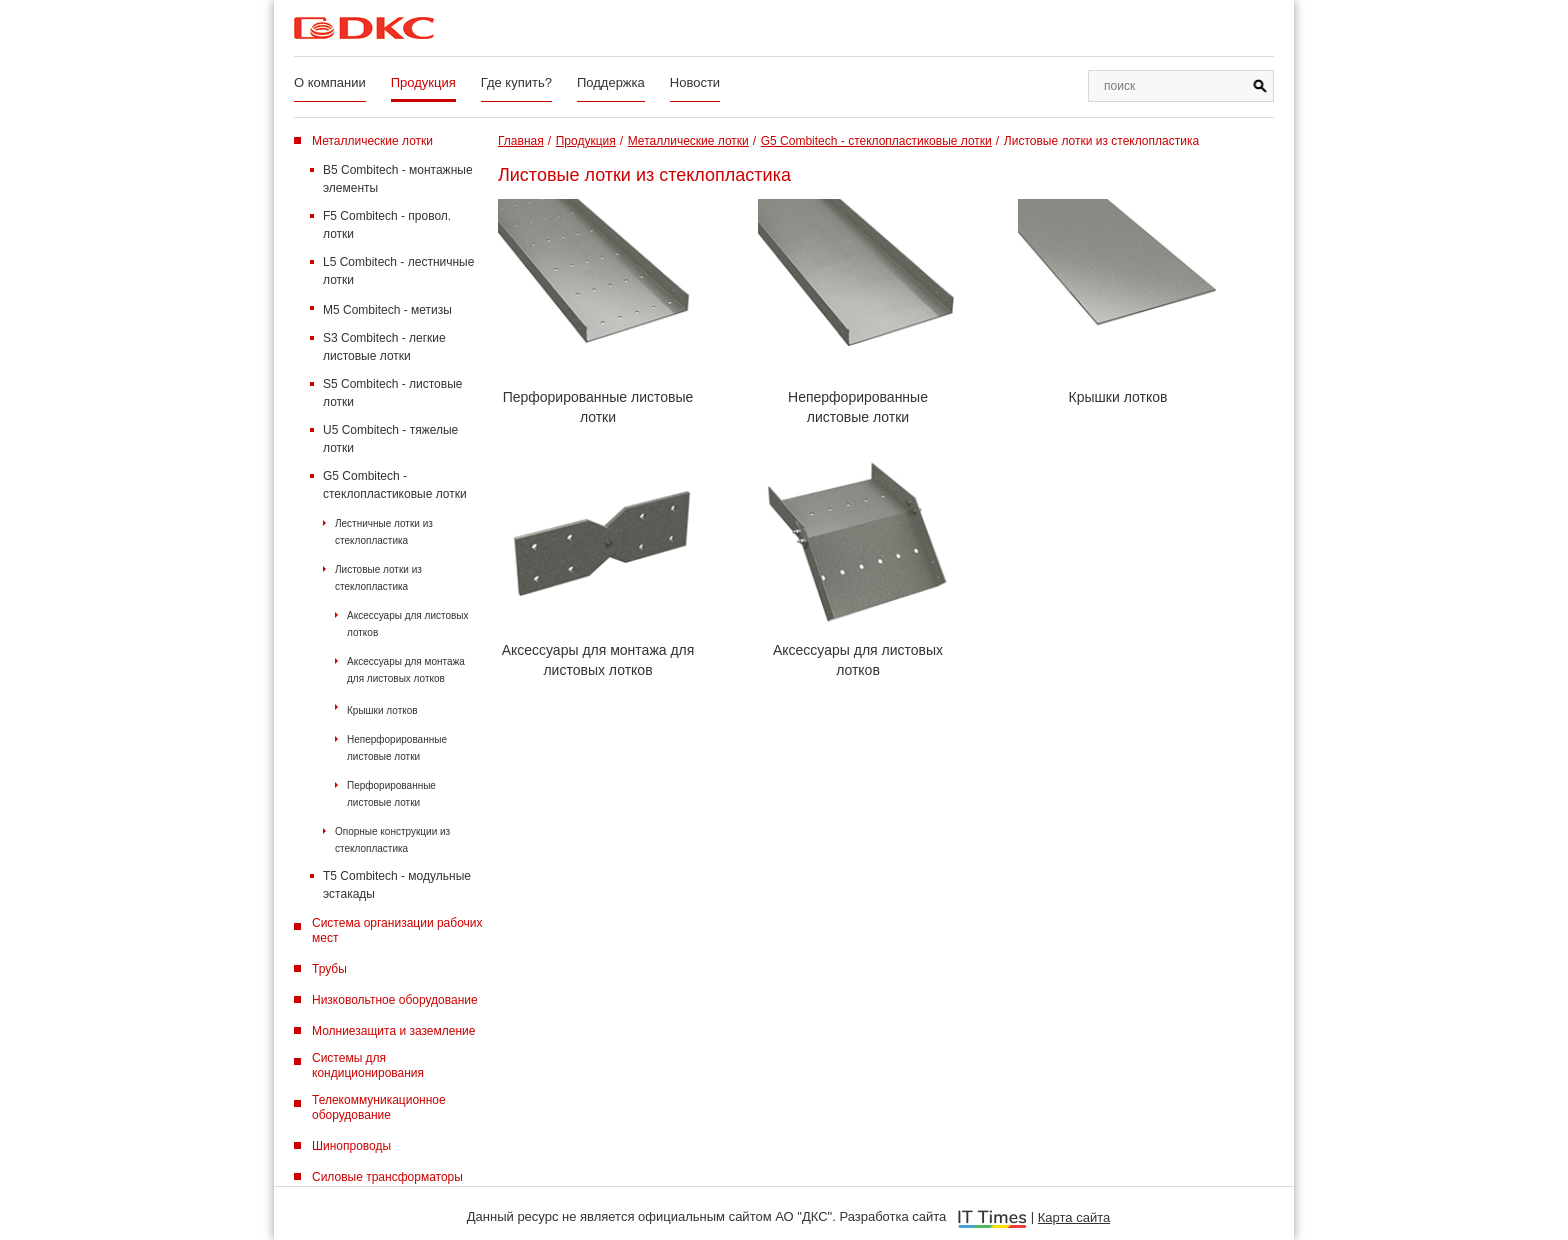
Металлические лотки (372, 141)
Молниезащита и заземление (393, 1031)
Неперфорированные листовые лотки (397, 748)
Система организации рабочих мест (397, 930)
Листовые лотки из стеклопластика (378, 578)
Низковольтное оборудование (395, 1000)
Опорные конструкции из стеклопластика (392, 840)
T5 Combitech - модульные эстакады (397, 885)
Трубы (329, 969)
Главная (521, 141)
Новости (695, 82)
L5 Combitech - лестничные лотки (398, 271)
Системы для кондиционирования (368, 1065)
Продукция (423, 82)
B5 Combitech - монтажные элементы (398, 179)
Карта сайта (1074, 1217)
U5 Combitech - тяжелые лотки (390, 439)
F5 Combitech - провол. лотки (387, 225)
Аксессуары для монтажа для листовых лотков (406, 670)
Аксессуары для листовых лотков (408, 624)
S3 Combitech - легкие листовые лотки (384, 347)
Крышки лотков (382, 710)
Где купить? (516, 82)
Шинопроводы (351, 1146)
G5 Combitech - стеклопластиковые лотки (395, 485)
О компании (330, 82)
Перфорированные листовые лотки (391, 794)
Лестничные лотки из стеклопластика (384, 532)
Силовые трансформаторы (387, 1177)
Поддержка (611, 82)
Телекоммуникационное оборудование (379, 1107)
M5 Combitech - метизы (387, 310)
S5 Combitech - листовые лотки (392, 393)
